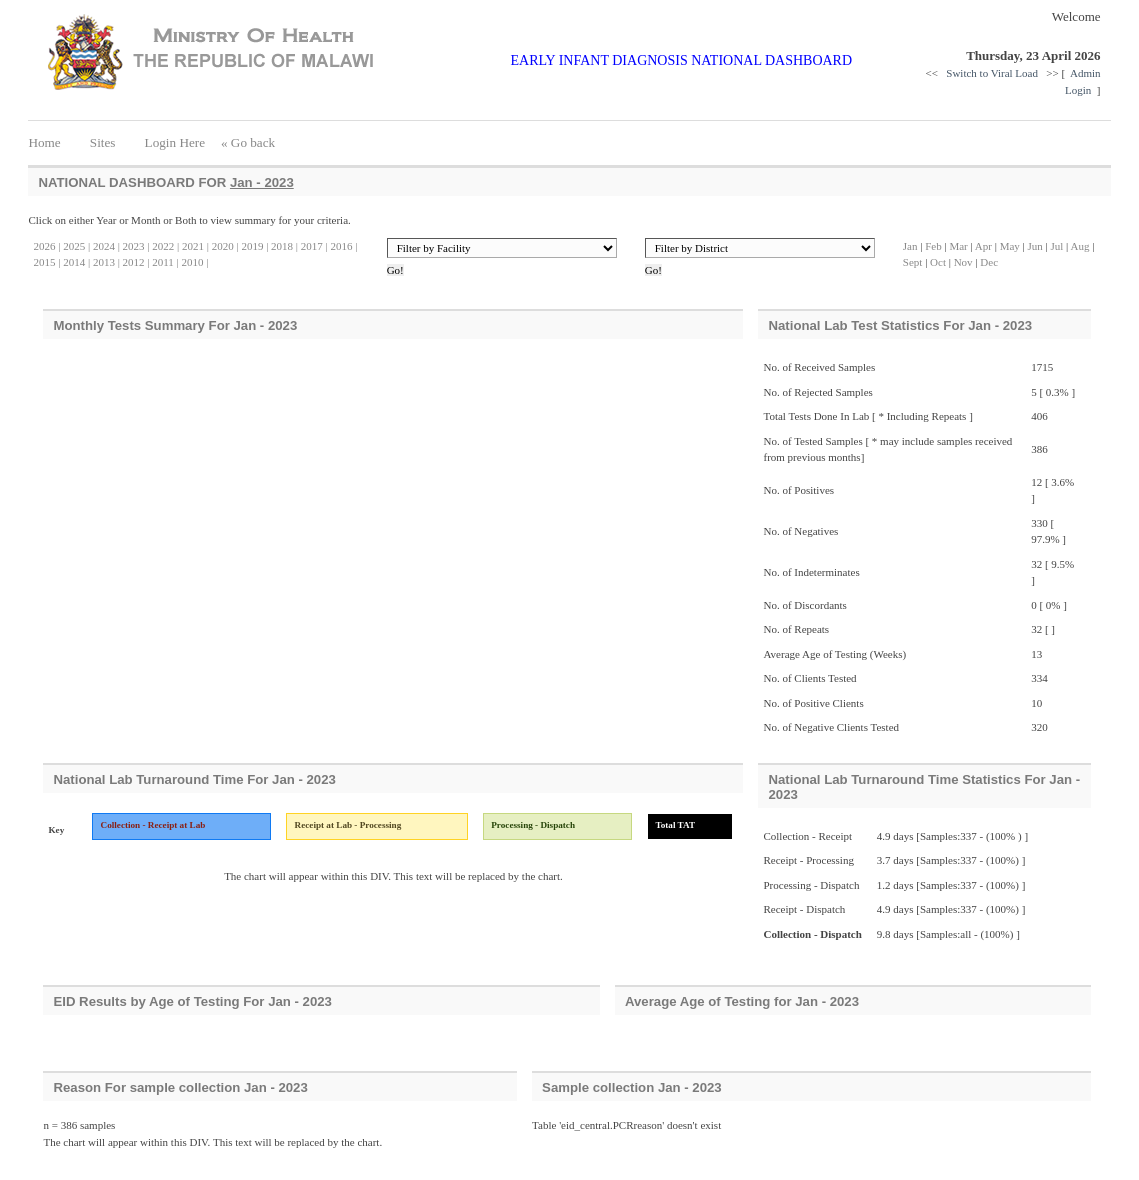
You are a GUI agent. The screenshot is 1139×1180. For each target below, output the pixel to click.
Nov (963, 262)
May (1010, 246)
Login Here (174, 142)
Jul (1057, 246)
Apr (983, 246)
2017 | (313, 246)
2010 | (194, 262)
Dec (989, 262)
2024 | (105, 246)
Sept (913, 262)
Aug (1079, 246)
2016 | (343, 246)
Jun (1035, 246)
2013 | (105, 262)
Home (50, 142)
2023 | (135, 246)
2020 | (224, 246)
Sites (103, 142)
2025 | (75, 246)
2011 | (164, 262)
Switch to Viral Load (993, 73)
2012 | (135, 262)
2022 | (165, 246)
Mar (958, 246)
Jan (910, 246)
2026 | (46, 246)
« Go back (248, 142)
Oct (938, 262)
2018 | (283, 246)
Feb (934, 246)
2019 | (254, 246)
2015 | (46, 262)
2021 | (194, 246)
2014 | (75, 262)
